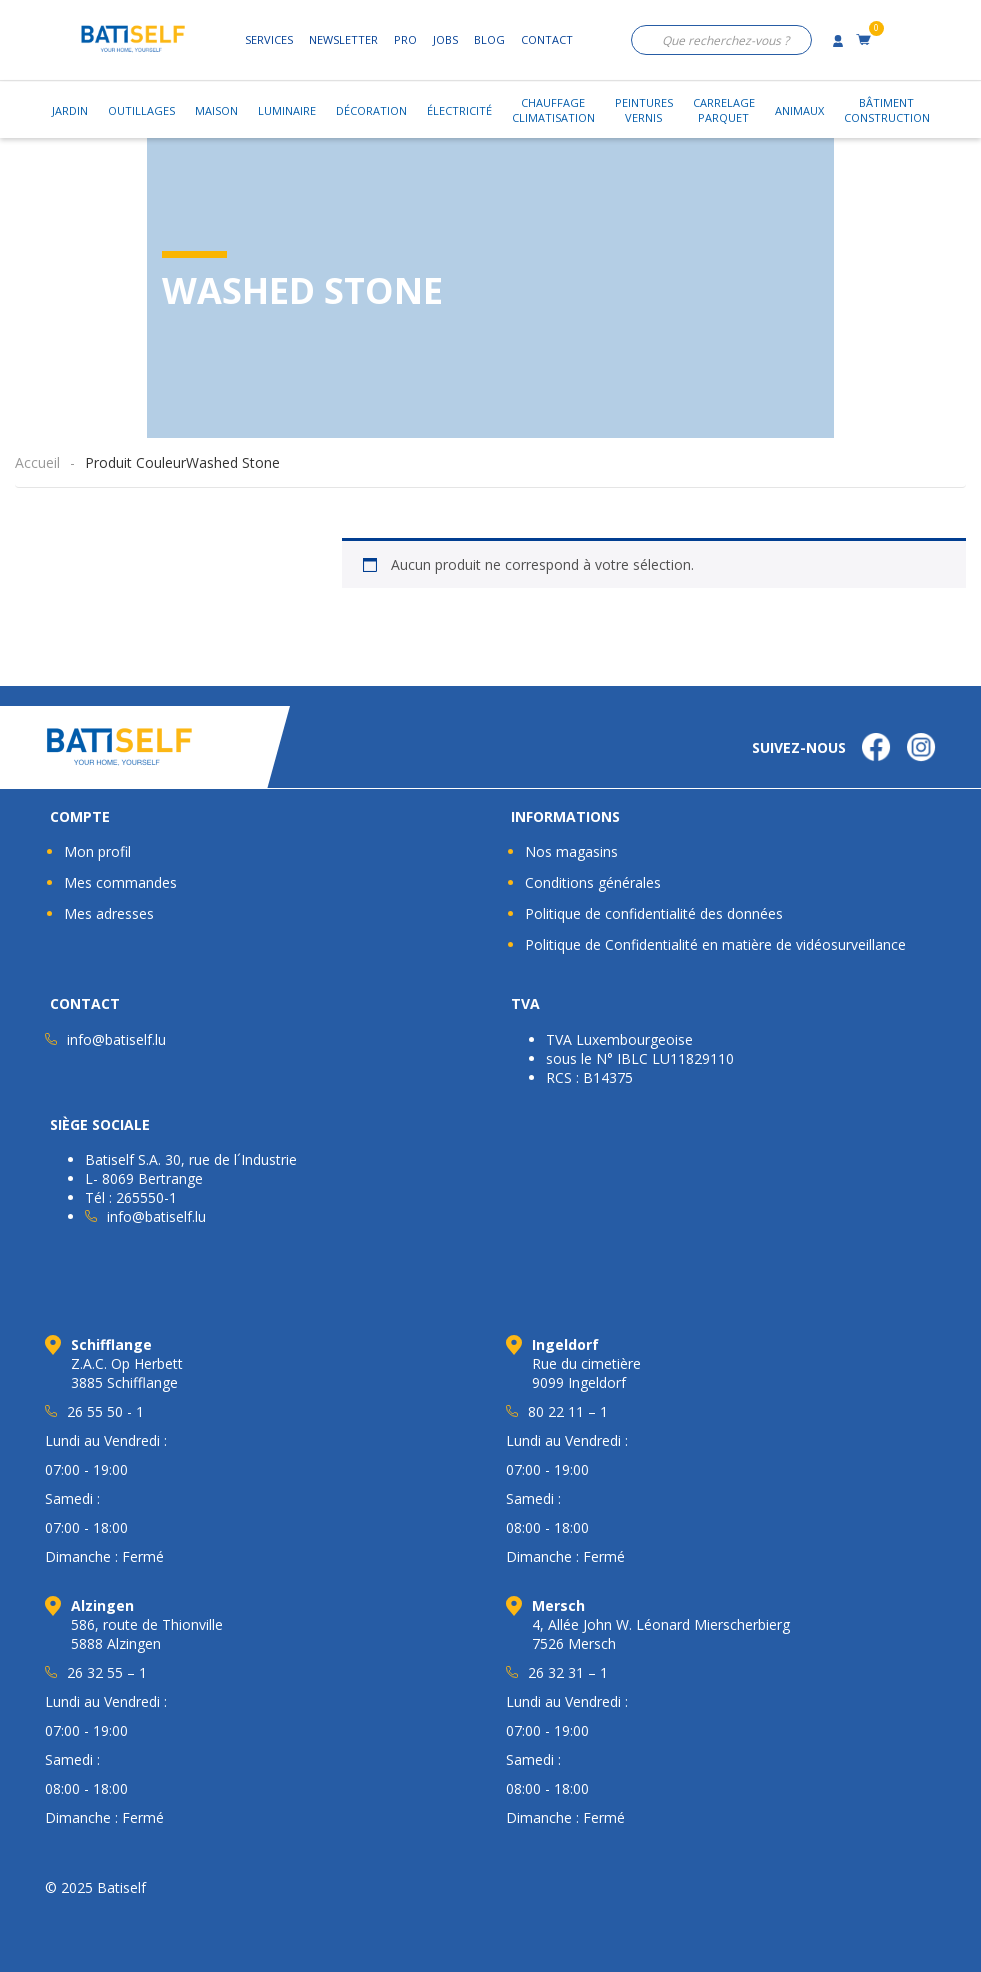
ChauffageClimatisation (553, 110)
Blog (489, 39)
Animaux (799, 110)
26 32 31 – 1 (568, 1672)
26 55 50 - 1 (105, 1411)
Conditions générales (593, 882)
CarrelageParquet (724, 110)
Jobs (445, 39)
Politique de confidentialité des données (654, 913)
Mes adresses (109, 913)
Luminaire (287, 110)
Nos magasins (571, 851)
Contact (547, 39)
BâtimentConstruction (887, 110)
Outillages (141, 110)
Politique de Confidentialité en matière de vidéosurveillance (715, 944)
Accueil (37, 462)
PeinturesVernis (644, 110)
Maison (216, 110)
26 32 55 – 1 (107, 1672)
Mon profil (97, 851)
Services (269, 39)
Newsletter (343, 39)
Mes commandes (120, 882)
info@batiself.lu (116, 1039)
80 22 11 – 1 (568, 1411)
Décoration (371, 110)
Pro (405, 39)
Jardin (70, 110)
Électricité (459, 110)
